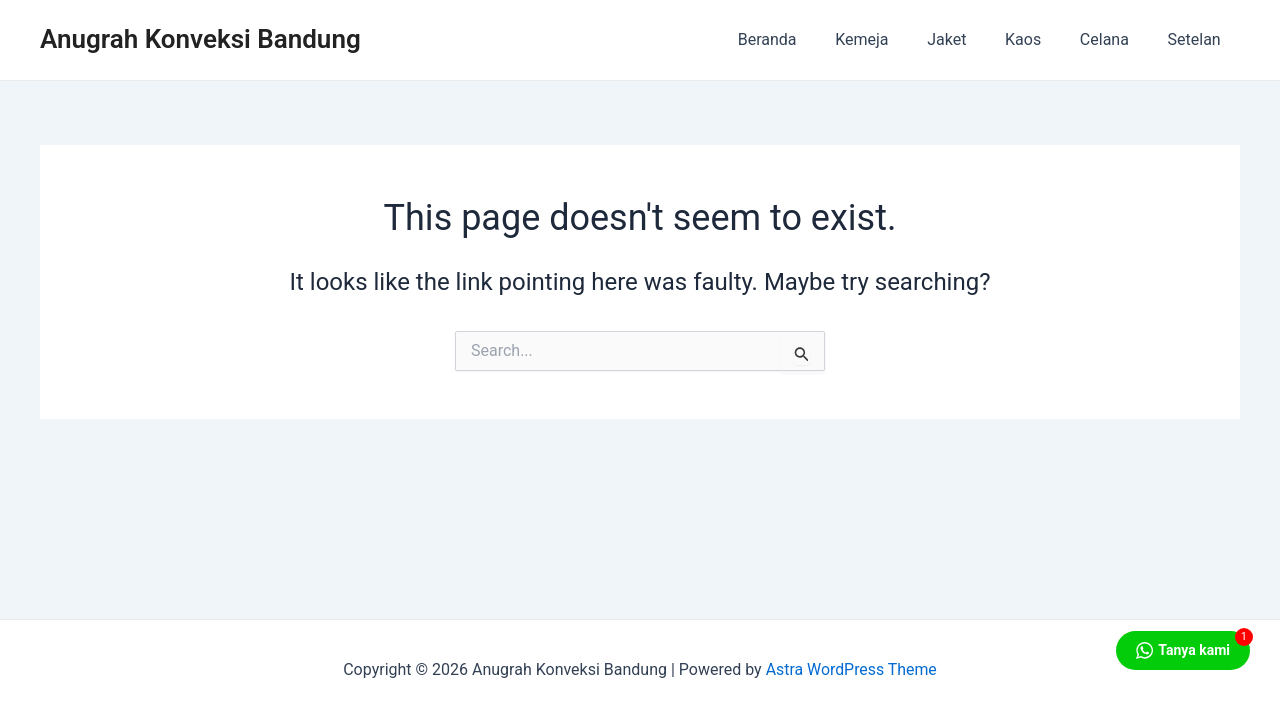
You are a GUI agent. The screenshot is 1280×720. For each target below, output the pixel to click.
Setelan (1197, 39)
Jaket (970, 39)
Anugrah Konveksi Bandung (200, 39)
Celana (1114, 39)
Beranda (803, 39)
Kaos (1040, 39)
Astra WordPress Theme (851, 669)
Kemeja (891, 39)
